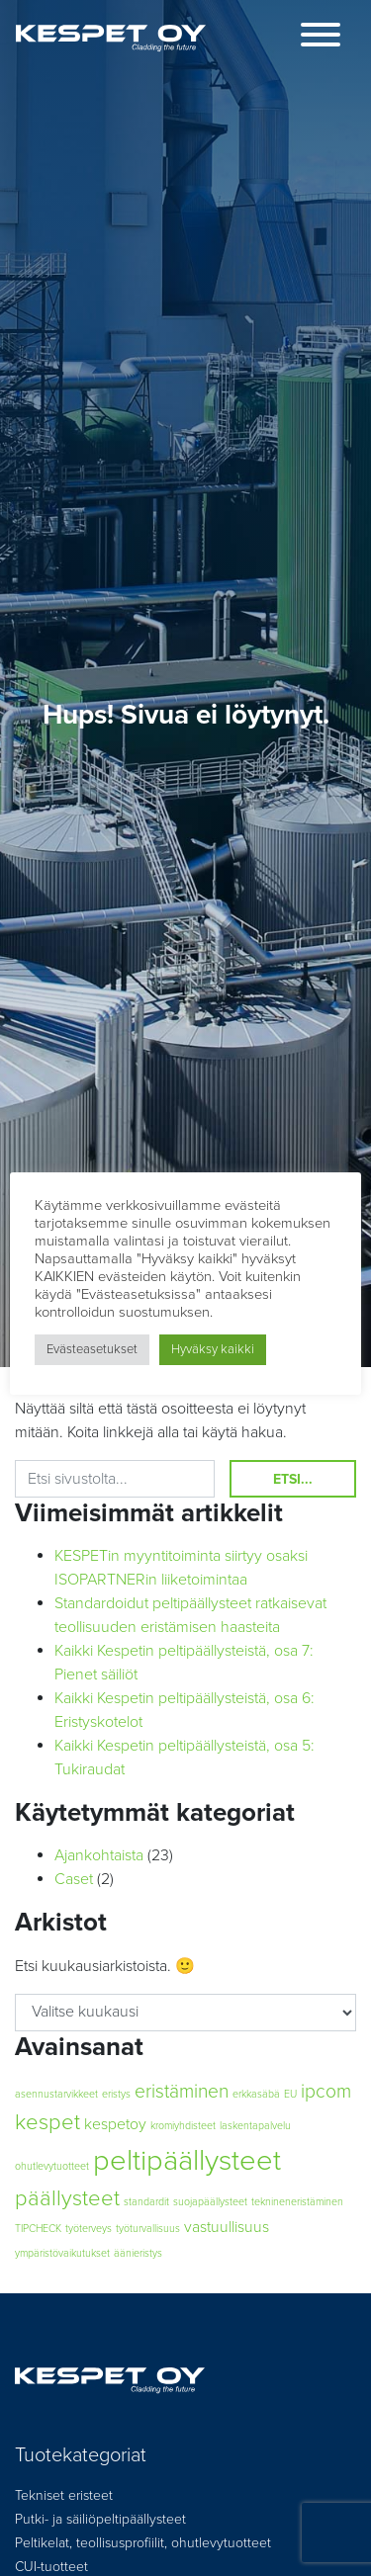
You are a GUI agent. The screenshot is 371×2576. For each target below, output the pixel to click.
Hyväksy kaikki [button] (212, 1349)
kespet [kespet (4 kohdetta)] (47, 2122)
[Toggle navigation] (320, 38)
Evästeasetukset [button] (92, 1349)
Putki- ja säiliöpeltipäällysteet (100, 2519)
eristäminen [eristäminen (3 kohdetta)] (182, 2091)
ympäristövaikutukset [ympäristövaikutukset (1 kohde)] (62, 2253)
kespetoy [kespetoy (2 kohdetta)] (115, 2124)
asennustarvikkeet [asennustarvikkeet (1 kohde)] (56, 2094)
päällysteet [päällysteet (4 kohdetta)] (67, 2198)
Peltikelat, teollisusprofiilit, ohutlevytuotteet (143, 2542)
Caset (73, 1879)
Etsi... (293, 1479)
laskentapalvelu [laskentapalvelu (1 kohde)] (255, 2125)
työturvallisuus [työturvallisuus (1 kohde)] (148, 2228)
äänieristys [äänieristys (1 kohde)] (138, 2253)
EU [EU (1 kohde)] (290, 2094)
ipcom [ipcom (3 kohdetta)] (326, 2091)
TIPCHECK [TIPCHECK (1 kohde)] (38, 2228)
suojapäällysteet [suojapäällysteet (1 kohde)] (210, 2201)
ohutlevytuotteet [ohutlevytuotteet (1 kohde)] (52, 2166)
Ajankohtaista (98, 1855)
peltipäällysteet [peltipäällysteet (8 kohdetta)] (187, 2160)
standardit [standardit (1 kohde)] (146, 2201)
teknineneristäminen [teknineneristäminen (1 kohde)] (297, 2201)
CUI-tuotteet (51, 2566)
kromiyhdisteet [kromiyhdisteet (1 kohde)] (183, 2125)
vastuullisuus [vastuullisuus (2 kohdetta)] (226, 2227)
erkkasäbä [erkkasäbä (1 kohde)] (256, 2094)
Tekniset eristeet (64, 2495)
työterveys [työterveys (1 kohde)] (88, 2228)
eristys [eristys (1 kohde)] (116, 2094)
